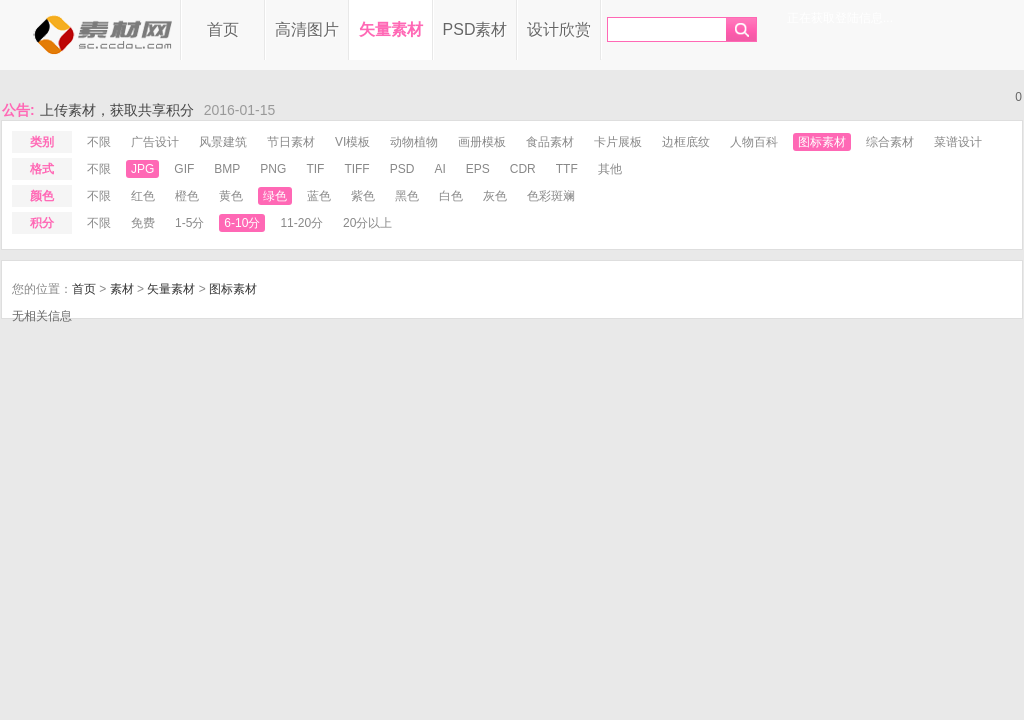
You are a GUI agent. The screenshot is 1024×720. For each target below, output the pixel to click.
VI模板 (352, 142)
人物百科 (754, 142)
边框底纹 (686, 142)
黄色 (231, 196)
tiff (356, 169)
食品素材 (550, 142)
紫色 (363, 196)
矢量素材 (391, 29)
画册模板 (482, 142)
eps (478, 169)
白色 (451, 196)
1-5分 (189, 223)
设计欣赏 (559, 29)
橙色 (187, 196)
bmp (227, 169)
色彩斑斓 (551, 196)
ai (439, 169)
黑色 (407, 196)
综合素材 (890, 142)
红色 (143, 196)
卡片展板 (618, 142)
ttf (567, 169)
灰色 (495, 196)
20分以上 (367, 223)
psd (402, 169)
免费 (143, 223)
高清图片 (307, 29)
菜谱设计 (958, 142)
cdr (523, 169)
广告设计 (155, 142)
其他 (610, 169)
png (273, 169)
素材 (122, 289)
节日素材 (291, 142)
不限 (99, 142)
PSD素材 (475, 29)
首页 (223, 29)
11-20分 (301, 223)
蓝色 (319, 196)
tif (315, 169)
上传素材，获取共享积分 (117, 110)
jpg (142, 169)
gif (184, 169)
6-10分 (242, 223)
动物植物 (414, 142)
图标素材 (822, 142)
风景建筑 (223, 142)
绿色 (275, 196)
